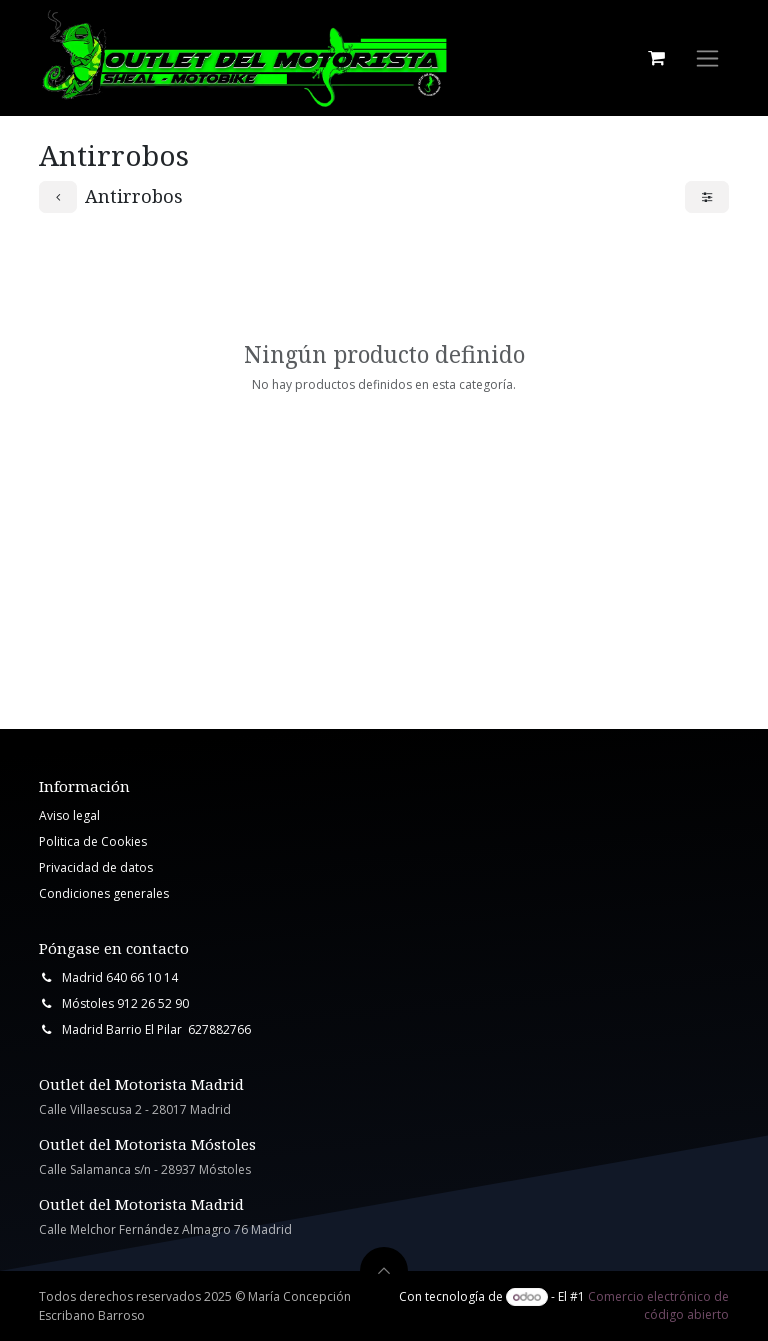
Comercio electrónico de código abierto (658, 1305)
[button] (384, 1271)
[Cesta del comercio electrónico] (656, 58)
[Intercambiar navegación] (707, 58)
